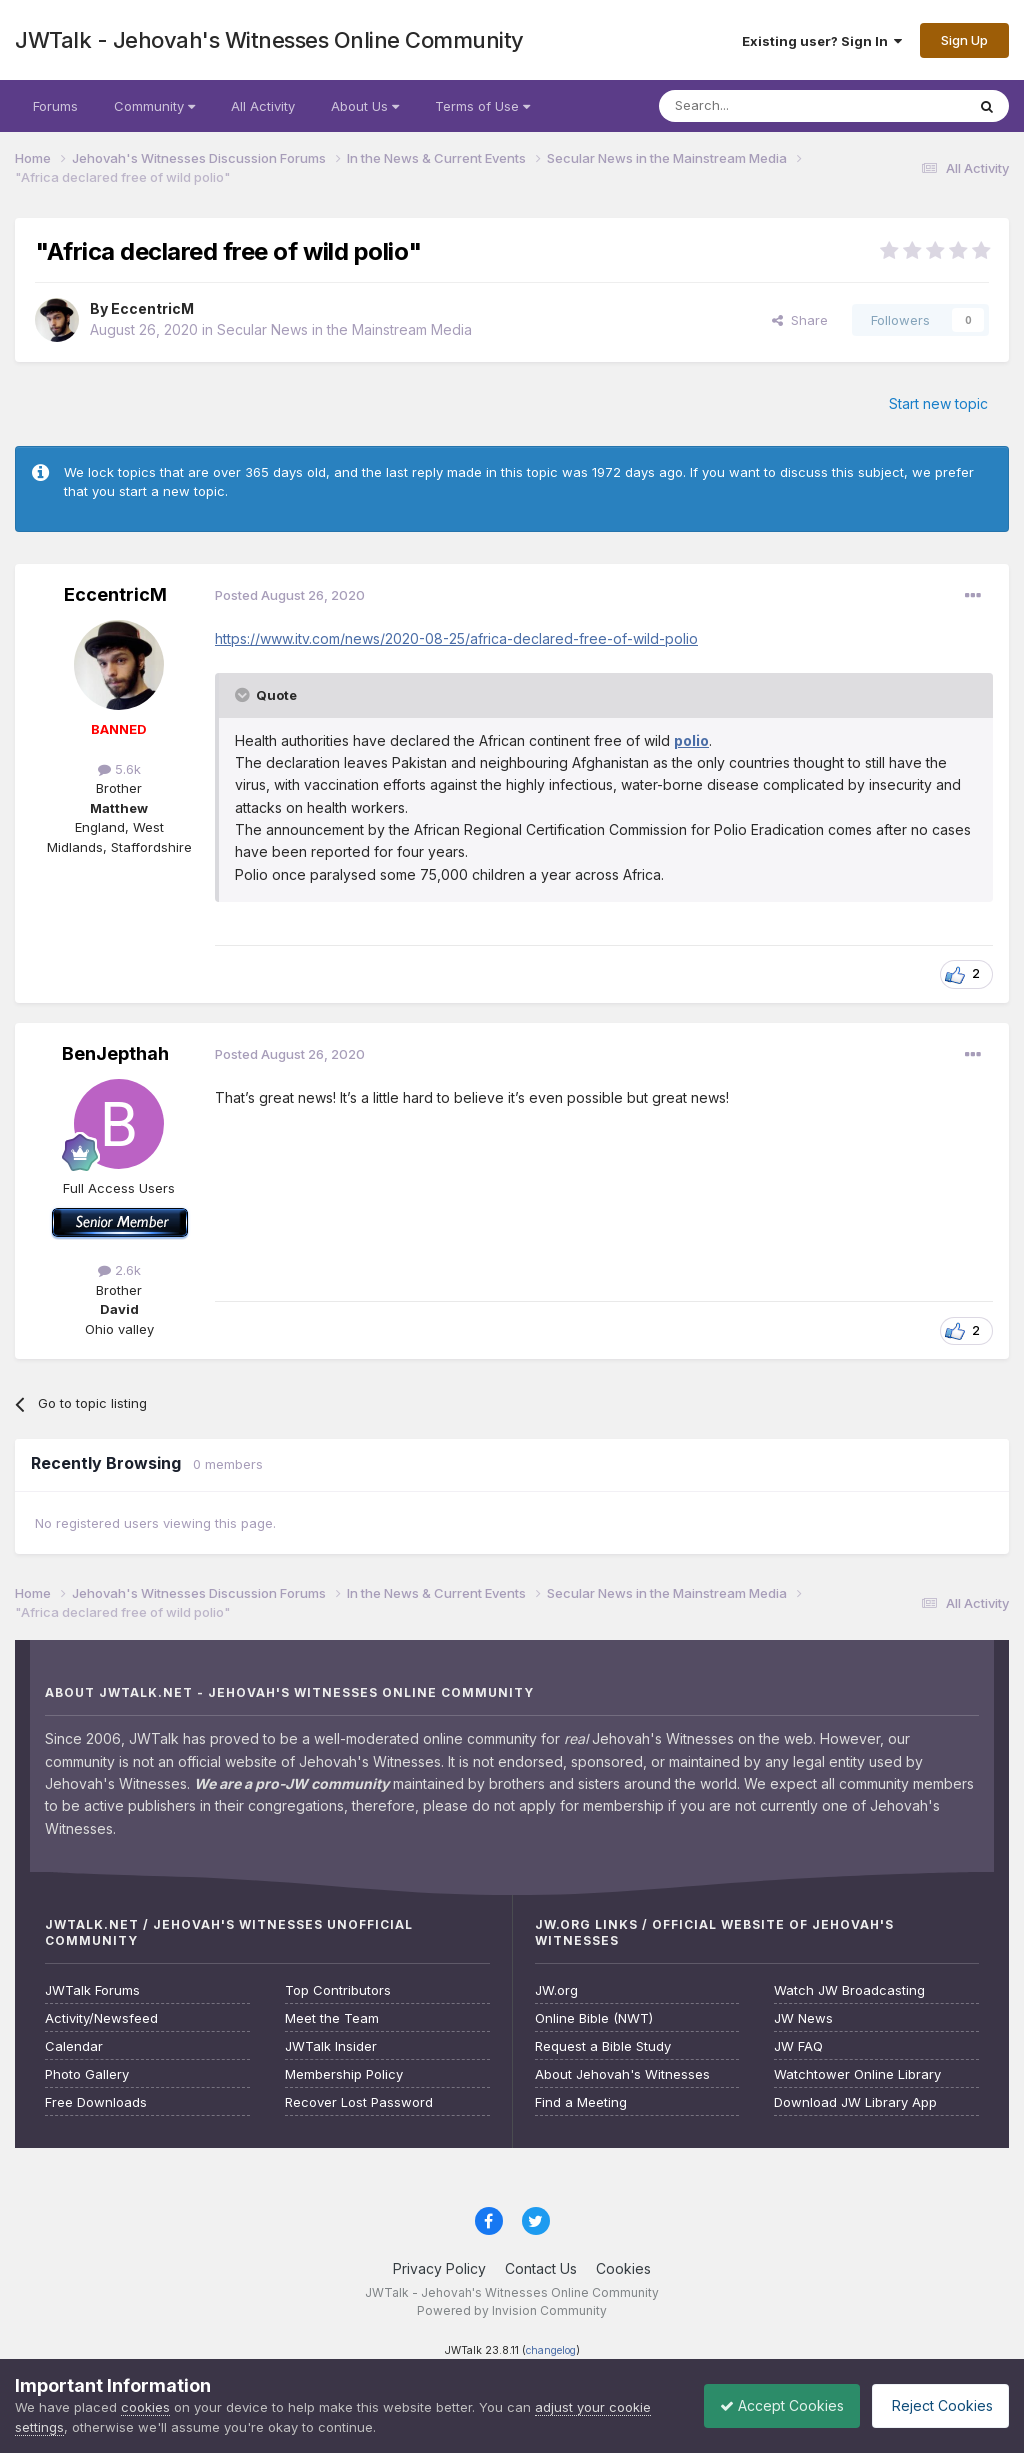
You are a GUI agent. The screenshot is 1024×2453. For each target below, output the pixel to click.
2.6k (119, 1270)
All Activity (263, 106)
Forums (55, 106)
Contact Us (541, 2268)
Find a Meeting (581, 2102)
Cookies (623, 2268)
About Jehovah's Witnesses (622, 2074)
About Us (365, 106)
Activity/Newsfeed (101, 2018)
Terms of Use (482, 106)
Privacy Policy (439, 2268)
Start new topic (938, 403)
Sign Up (964, 40)
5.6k (119, 769)
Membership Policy (344, 2074)
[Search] (761, 106)
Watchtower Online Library (857, 2074)
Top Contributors (338, 1990)
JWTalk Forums (92, 1990)
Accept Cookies (767, 2405)
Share (800, 320)
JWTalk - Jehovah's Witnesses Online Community (269, 40)
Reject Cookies (935, 2405)
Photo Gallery (87, 2074)
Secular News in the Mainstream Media (344, 329)
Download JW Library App (855, 2102)
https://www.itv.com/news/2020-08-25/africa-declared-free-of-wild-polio (456, 638)
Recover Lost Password (359, 2102)
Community (154, 106)
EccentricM (152, 308)
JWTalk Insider (331, 2046)
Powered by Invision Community (512, 2310)
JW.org (556, 1990)
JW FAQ (798, 2046)
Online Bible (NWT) (594, 2018)
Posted (290, 595)
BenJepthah (115, 1053)
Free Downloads (96, 2102)
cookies (145, 2407)
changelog (551, 2350)
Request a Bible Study (603, 2046)
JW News (803, 2018)
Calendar (74, 2046)
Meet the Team (332, 2018)
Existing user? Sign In (822, 41)
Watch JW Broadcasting (849, 1990)
